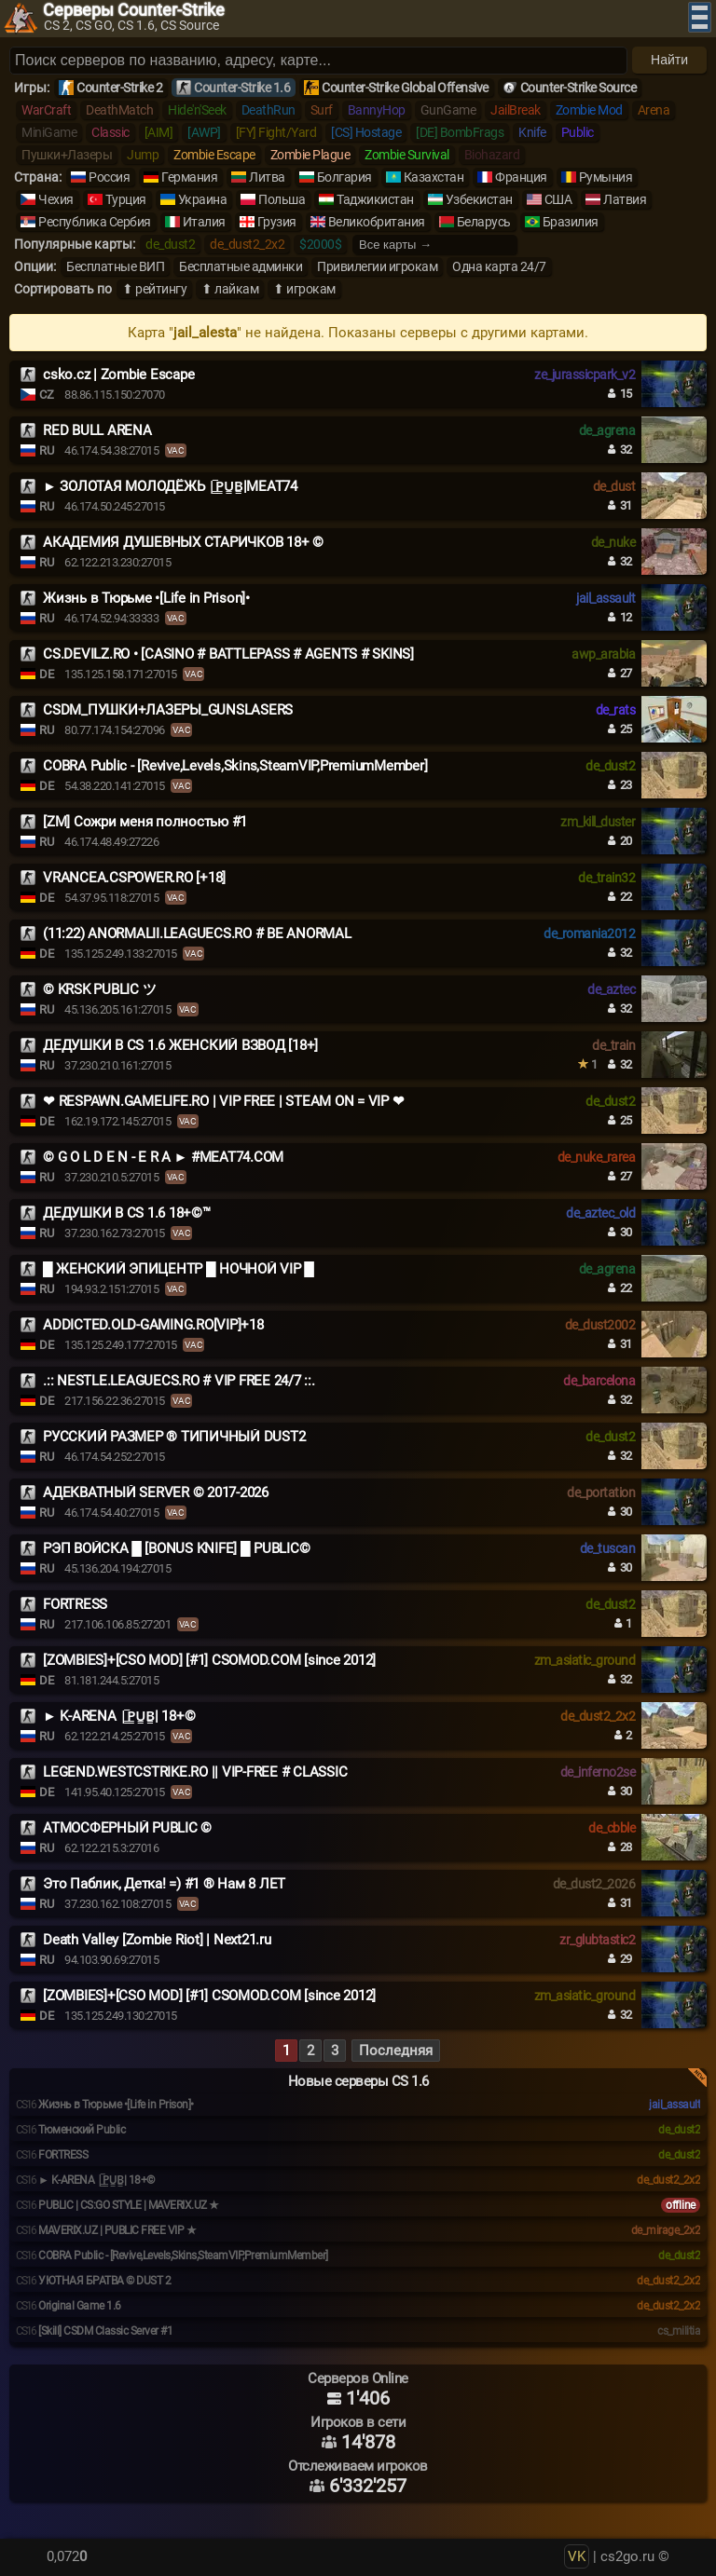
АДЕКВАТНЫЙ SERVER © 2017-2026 (155, 1492)
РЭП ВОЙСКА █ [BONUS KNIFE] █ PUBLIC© (176, 1548)
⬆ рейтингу (154, 288)
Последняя (396, 2050)
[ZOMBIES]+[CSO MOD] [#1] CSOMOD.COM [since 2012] (209, 1660)
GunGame (448, 109)
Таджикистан (375, 199)
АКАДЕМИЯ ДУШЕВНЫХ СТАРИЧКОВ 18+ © (183, 542)
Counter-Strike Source (578, 87)
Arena (654, 109)
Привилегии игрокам (377, 266)
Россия (109, 177)
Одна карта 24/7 (499, 266)
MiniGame (48, 132)
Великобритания (376, 221)
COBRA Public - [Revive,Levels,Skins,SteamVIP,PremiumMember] (235, 765)
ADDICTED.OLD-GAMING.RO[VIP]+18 (153, 1324)
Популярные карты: (74, 244)
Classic (110, 132)
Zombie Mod (589, 109)
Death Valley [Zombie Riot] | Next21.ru (157, 1939)
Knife (532, 132)
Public (577, 132)
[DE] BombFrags (459, 132)
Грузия (276, 221)
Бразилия (571, 221)
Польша (281, 199)
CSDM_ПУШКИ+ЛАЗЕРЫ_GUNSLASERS (168, 710)
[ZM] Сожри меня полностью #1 (145, 821)
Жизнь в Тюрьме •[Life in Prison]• (146, 598)
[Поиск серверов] (318, 61)
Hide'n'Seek (197, 109)
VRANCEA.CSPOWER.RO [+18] (134, 877)
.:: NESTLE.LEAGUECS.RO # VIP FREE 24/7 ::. (179, 1380)
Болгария (344, 177)
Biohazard (492, 154)
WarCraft (46, 109)
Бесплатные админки (240, 266)
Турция (125, 199)
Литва (267, 177)
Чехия (56, 199)
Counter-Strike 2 (119, 87)
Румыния (606, 177)
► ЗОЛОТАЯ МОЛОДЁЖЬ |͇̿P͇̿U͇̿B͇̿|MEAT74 (170, 486)
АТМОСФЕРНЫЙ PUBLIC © (127, 1828)
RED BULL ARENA (97, 430)
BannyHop (377, 109)
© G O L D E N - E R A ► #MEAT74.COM (163, 1157)
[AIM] (159, 132)
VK (576, 2556)
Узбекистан (479, 199)
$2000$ (320, 244)
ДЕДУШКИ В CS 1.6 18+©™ (127, 1213)
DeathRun (268, 109)
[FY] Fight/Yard (276, 132)
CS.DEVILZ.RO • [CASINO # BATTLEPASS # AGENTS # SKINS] (228, 654)
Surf (321, 109)
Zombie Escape (214, 154)
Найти (669, 59)
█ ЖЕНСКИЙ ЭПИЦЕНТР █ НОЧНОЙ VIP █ (178, 1269)
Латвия (624, 199)
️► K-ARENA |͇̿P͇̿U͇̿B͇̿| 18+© (119, 1716)
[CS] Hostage (366, 132)
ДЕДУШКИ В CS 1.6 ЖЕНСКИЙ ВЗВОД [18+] (180, 1045)
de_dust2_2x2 (247, 244)
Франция (521, 177)
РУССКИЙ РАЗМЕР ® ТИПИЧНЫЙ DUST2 (174, 1436)
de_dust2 (170, 244)
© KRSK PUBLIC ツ (99, 989)
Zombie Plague (310, 154)
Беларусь (484, 221)
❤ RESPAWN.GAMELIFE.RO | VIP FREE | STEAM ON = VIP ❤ (223, 1101)
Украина (202, 199)
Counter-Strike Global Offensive (405, 87)
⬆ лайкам (229, 288)
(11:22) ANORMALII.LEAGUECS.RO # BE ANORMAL (197, 933)
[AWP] (204, 132)
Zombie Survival (407, 154)
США (558, 199)
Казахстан (434, 177)
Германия (189, 177)
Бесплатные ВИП (115, 266)
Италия (204, 221)
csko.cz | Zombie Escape (118, 374)
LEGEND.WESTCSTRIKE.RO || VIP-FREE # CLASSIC (195, 1772)
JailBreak (515, 109)
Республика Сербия (94, 221)
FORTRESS (75, 1604)
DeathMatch (119, 109)
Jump (142, 154)
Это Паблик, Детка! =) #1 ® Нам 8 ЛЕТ (164, 1883)
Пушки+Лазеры (66, 154)
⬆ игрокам (304, 288)
